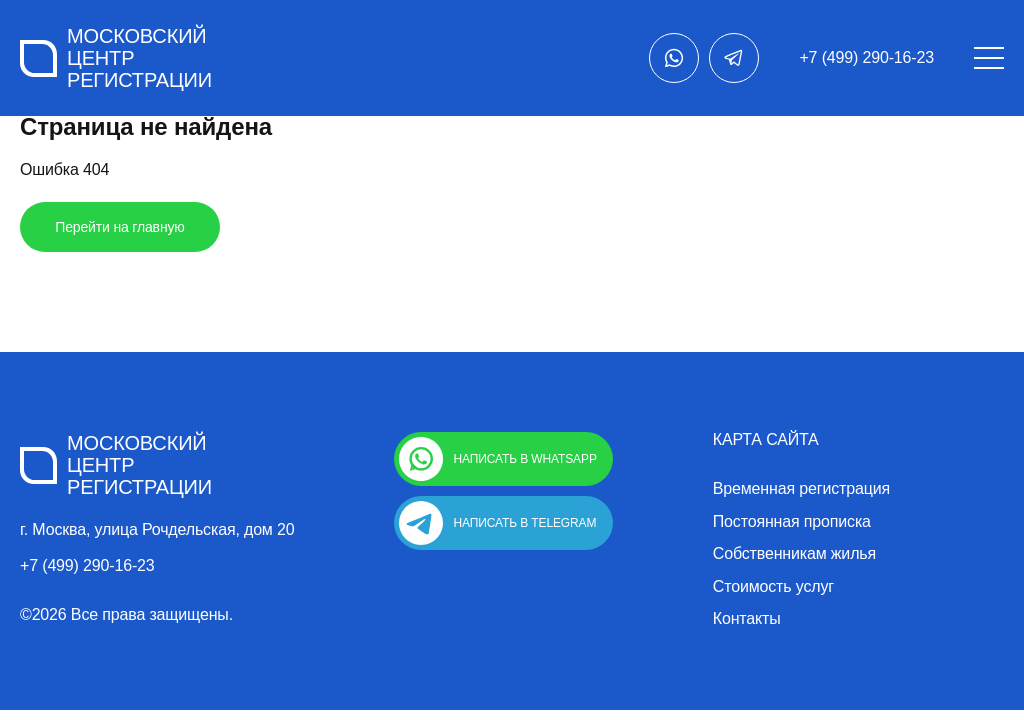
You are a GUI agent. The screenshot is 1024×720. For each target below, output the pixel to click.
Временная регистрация (801, 489)
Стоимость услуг (773, 587)
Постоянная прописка (792, 522)
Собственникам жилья (794, 554)
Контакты (747, 619)
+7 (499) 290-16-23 (866, 57)
